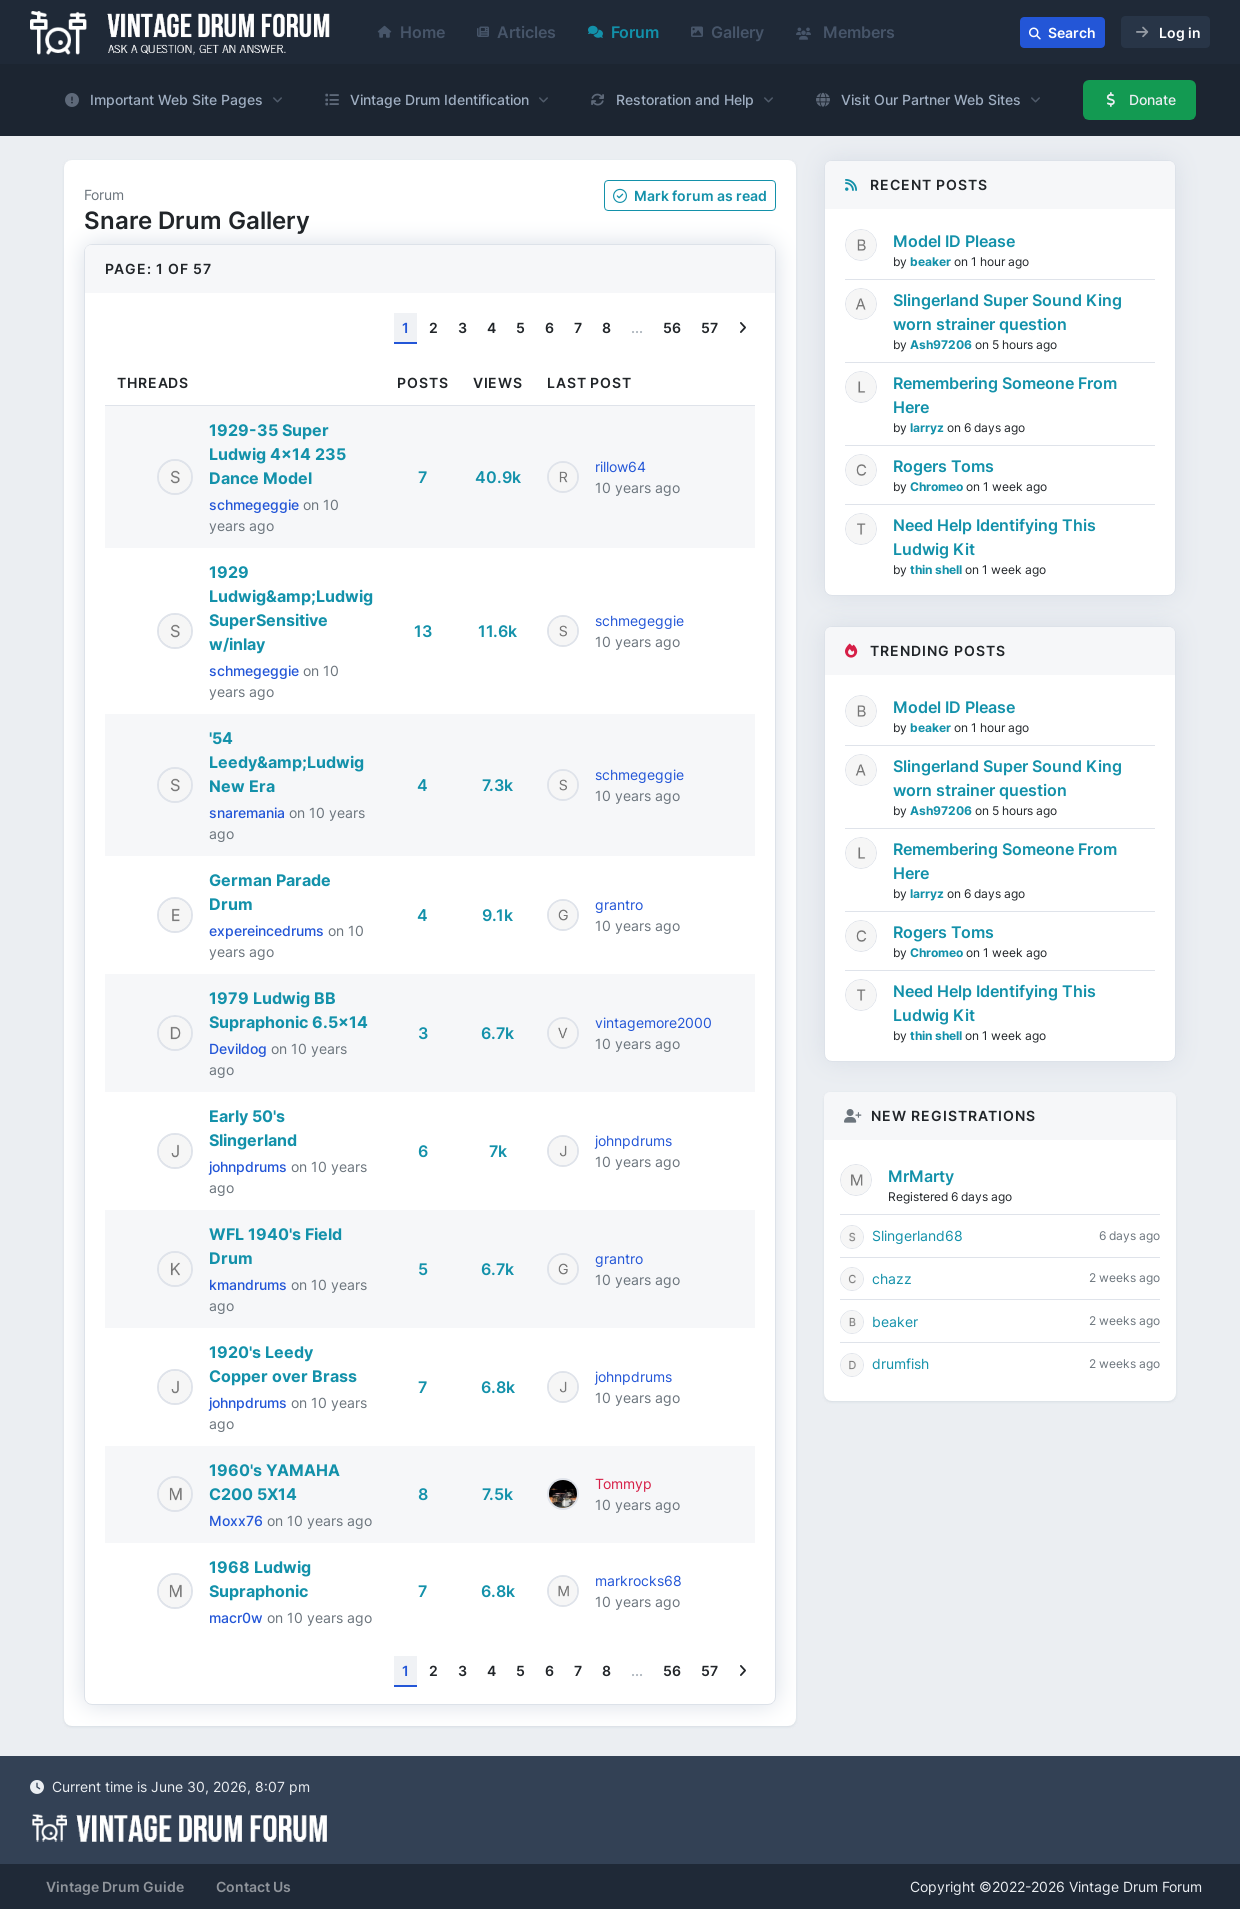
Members (845, 32)
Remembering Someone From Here (1005, 395)
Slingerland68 (917, 1235)
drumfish (900, 1363)
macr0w (238, 1617)
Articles (516, 32)
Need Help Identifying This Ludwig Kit (994, 537)
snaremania (249, 812)
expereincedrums (268, 930)
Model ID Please (954, 241)
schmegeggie (256, 504)
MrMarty (921, 1176)
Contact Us (253, 1886)
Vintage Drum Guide (115, 1886)
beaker (932, 261)
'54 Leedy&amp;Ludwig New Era (286, 762)
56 (672, 327)
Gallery (727, 32)
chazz (892, 1278)
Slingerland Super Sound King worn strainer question (1007, 312)
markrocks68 (638, 1580)
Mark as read (690, 195)
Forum (623, 32)
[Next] (742, 328)
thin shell (937, 569)
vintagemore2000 (653, 1022)
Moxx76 (238, 1520)
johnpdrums (250, 1166)
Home (411, 32)
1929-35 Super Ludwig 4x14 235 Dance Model (277, 454)
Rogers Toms (943, 466)
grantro (619, 904)
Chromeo (938, 486)
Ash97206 (942, 344)
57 (709, 327)
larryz (928, 427)
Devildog (240, 1048)
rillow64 (620, 466)
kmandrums (250, 1284)
